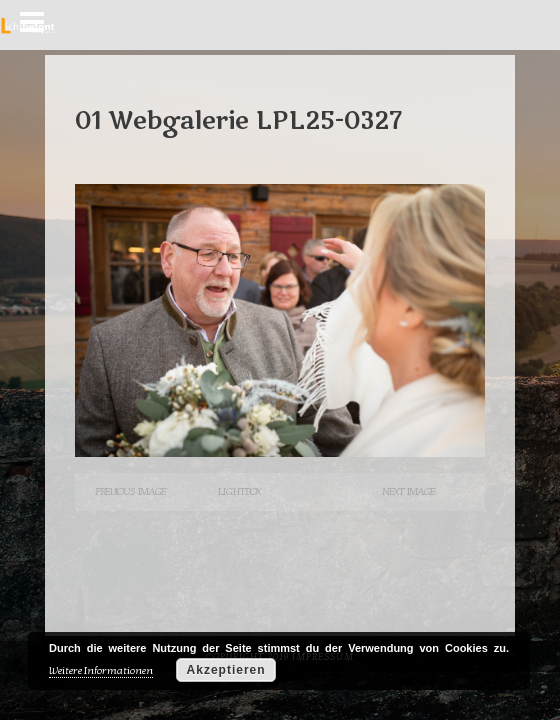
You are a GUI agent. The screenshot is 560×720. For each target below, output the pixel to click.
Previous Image (130, 491)
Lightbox (239, 491)
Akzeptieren (226, 670)
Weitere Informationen (101, 670)
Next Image (408, 491)
